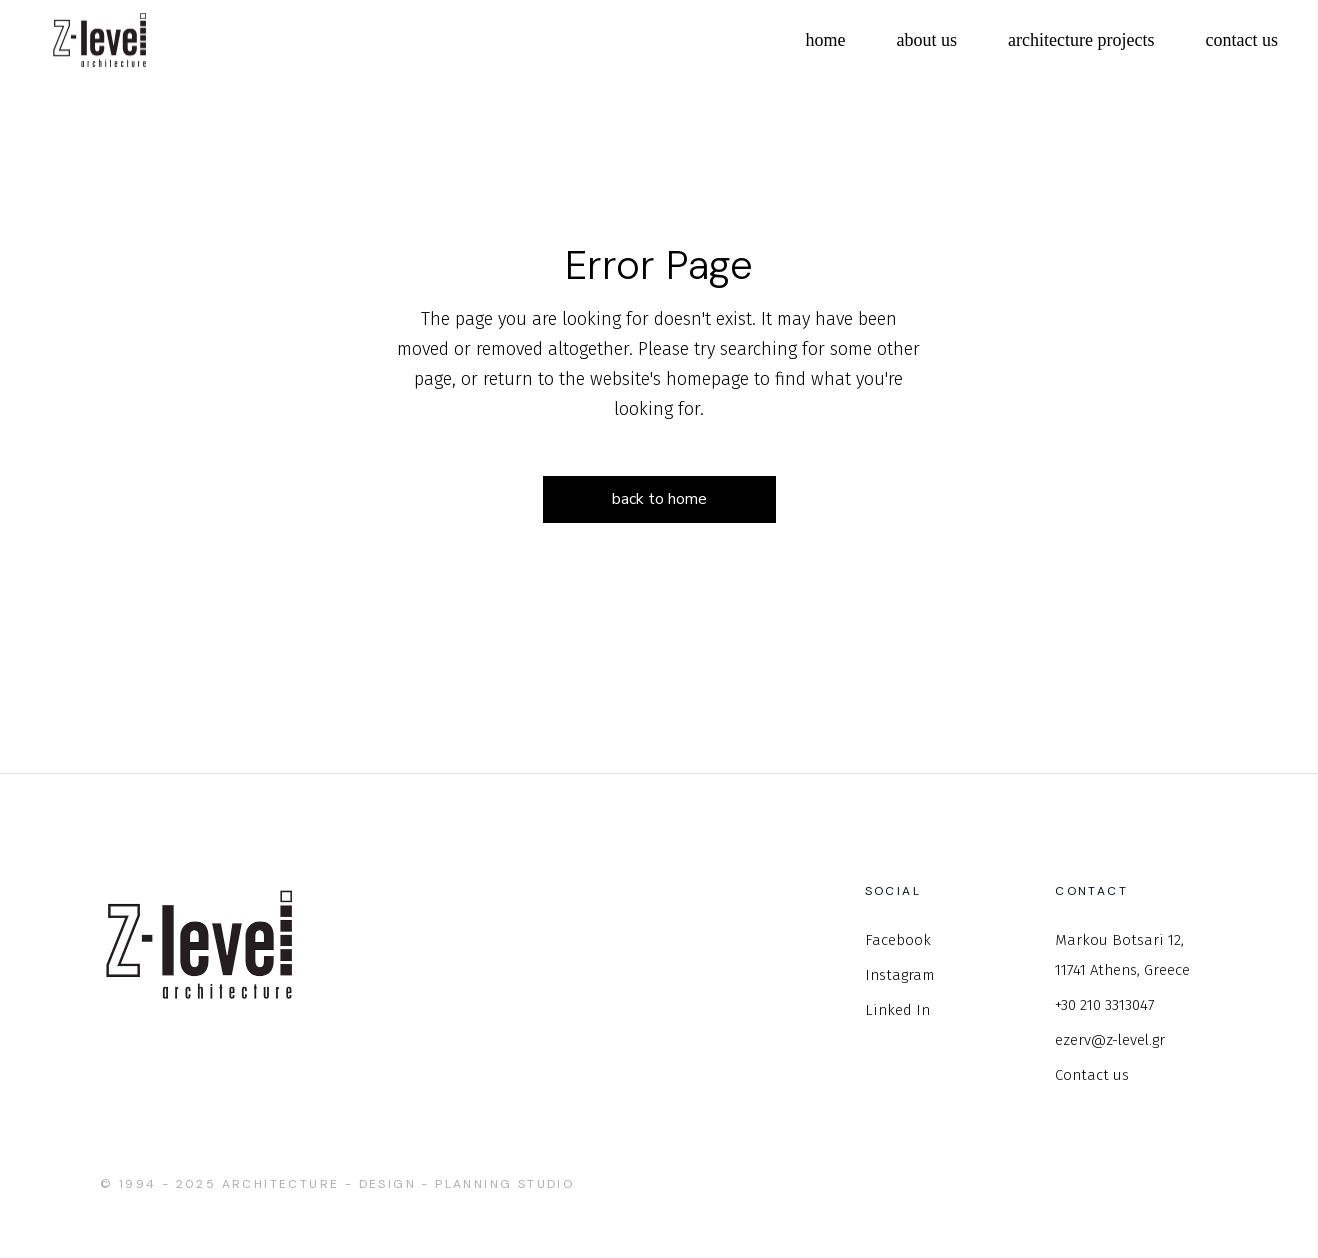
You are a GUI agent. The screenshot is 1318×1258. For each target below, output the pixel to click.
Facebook (898, 940)
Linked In (897, 1010)
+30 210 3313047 (1105, 1005)
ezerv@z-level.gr (1110, 1040)
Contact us (1092, 1075)
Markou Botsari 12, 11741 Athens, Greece (1122, 955)
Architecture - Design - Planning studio (398, 1184)
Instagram (899, 975)
